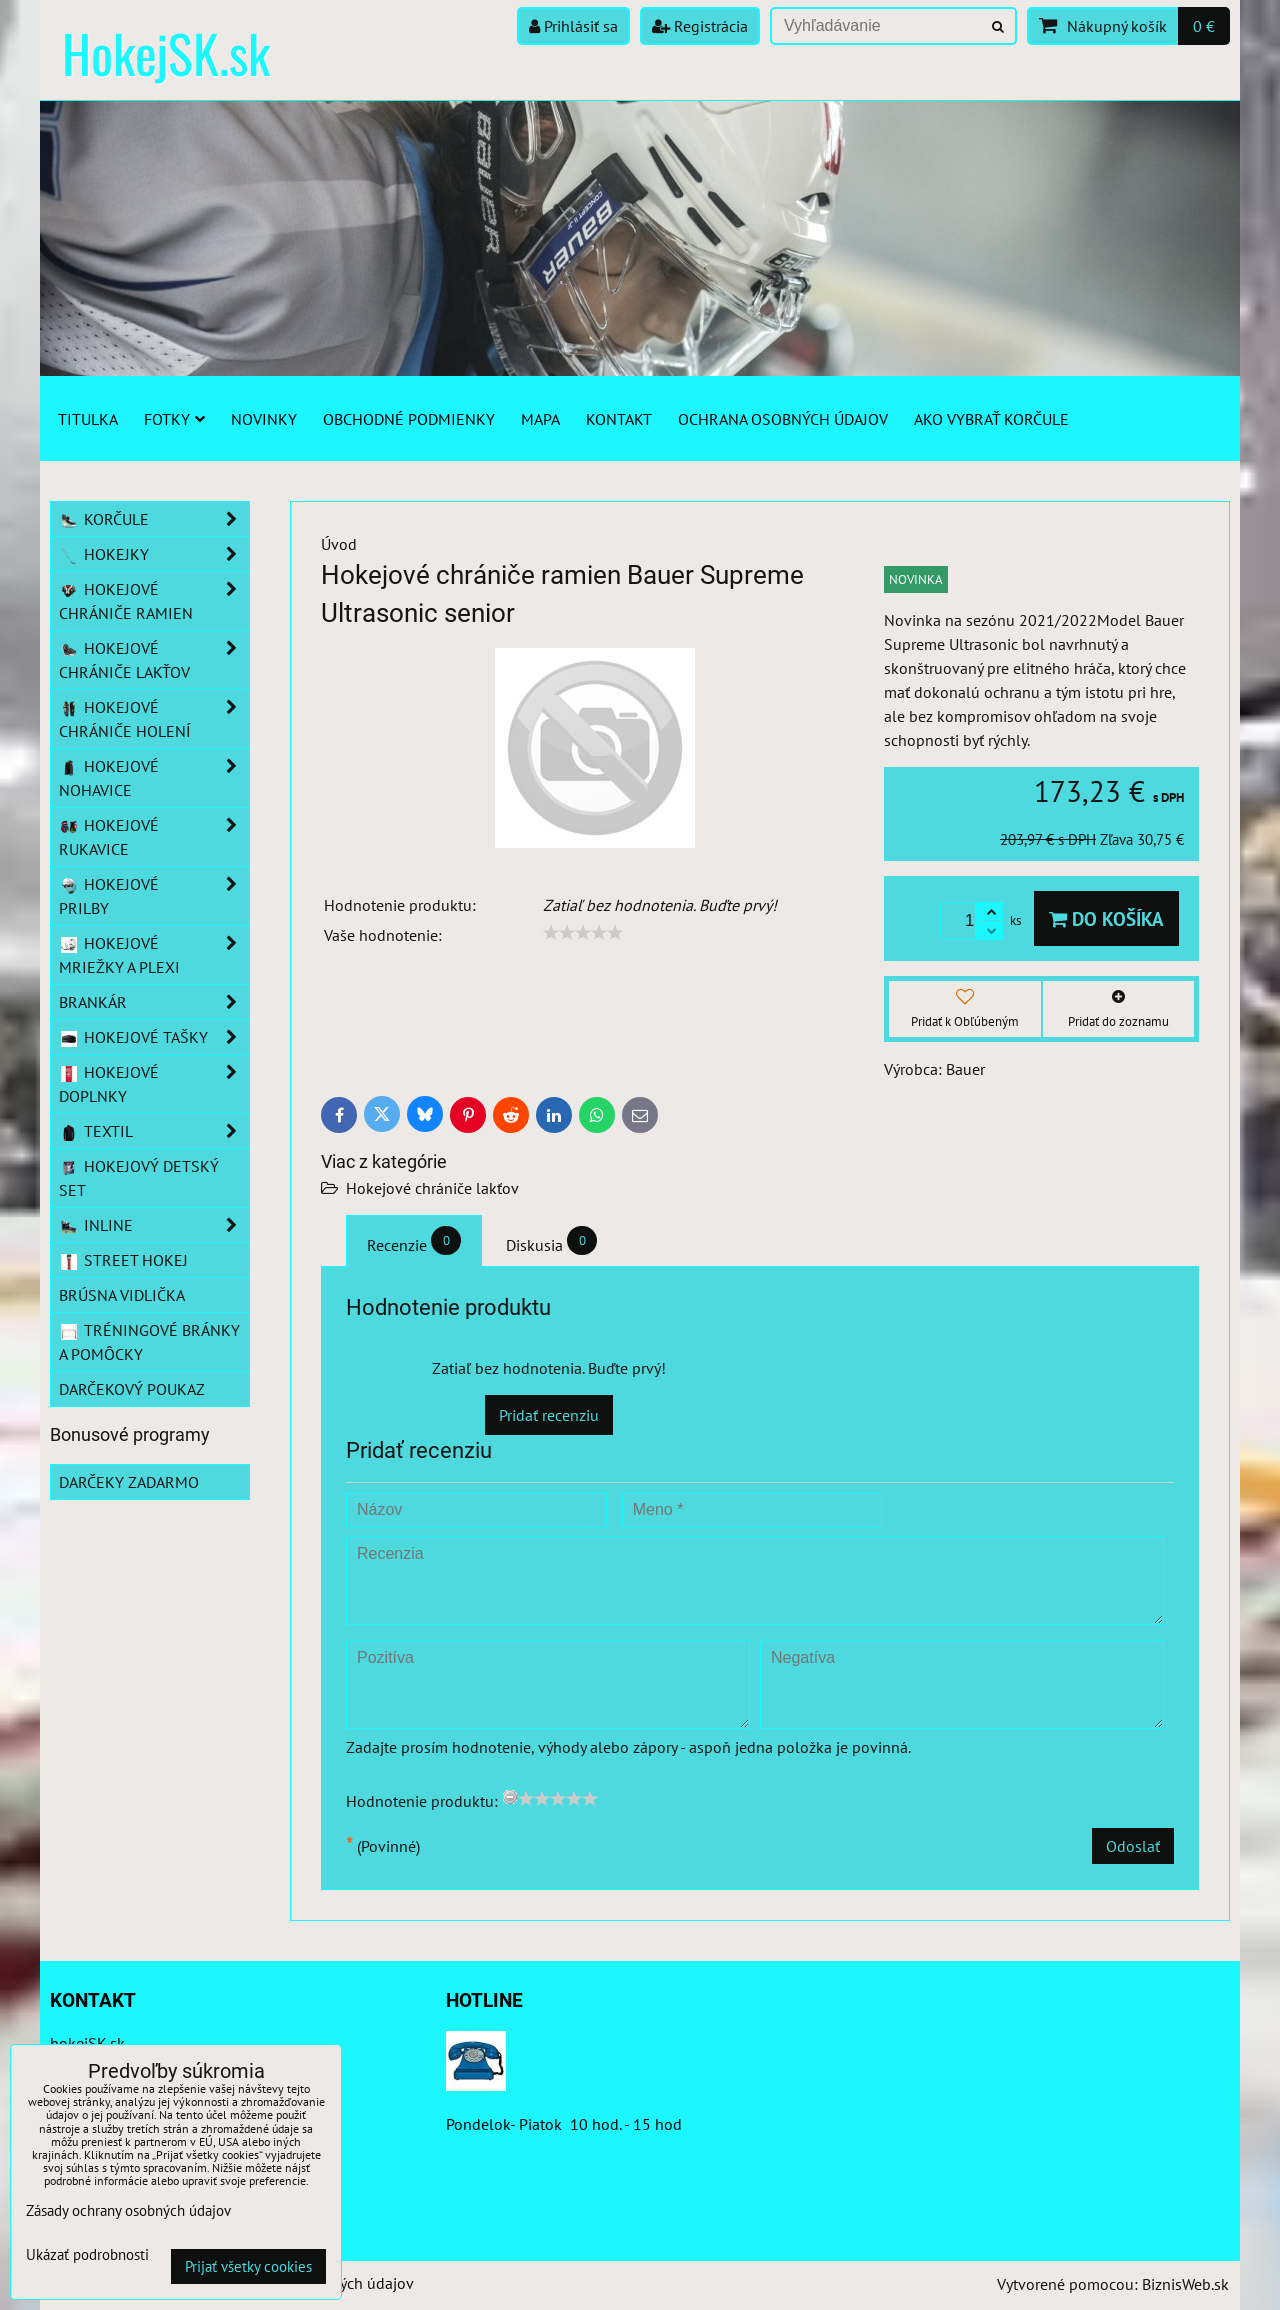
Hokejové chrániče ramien (154, 601)
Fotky (174, 419)
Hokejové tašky (154, 1037)
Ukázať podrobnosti (87, 2255)
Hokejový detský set (139, 1178)
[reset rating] (510, 1797)
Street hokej (123, 1260)
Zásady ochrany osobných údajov (128, 2210)
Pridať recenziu (549, 1415)
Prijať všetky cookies (248, 2266)
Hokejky (154, 554)
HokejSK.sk (166, 52)
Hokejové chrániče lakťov (432, 1188)
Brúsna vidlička (122, 1295)
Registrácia (700, 26)
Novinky (264, 419)
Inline (154, 1225)
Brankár (154, 1002)
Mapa (540, 419)
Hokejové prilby (154, 896)
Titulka (88, 419)
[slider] (583, 933)
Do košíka (1106, 918)
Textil (154, 1131)
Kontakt (619, 419)
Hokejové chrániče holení (154, 719)
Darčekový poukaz (132, 1389)
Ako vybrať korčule (991, 419)
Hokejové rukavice (154, 837)
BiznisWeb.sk (1185, 2284)
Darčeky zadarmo (129, 1482)
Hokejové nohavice (154, 778)
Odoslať (1133, 1846)
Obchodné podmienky (409, 419)
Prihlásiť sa (573, 26)
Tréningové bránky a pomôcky (149, 1342)
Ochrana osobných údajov (783, 419)
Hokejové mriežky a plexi (154, 955)
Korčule (154, 519)
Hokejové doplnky (154, 1084)
